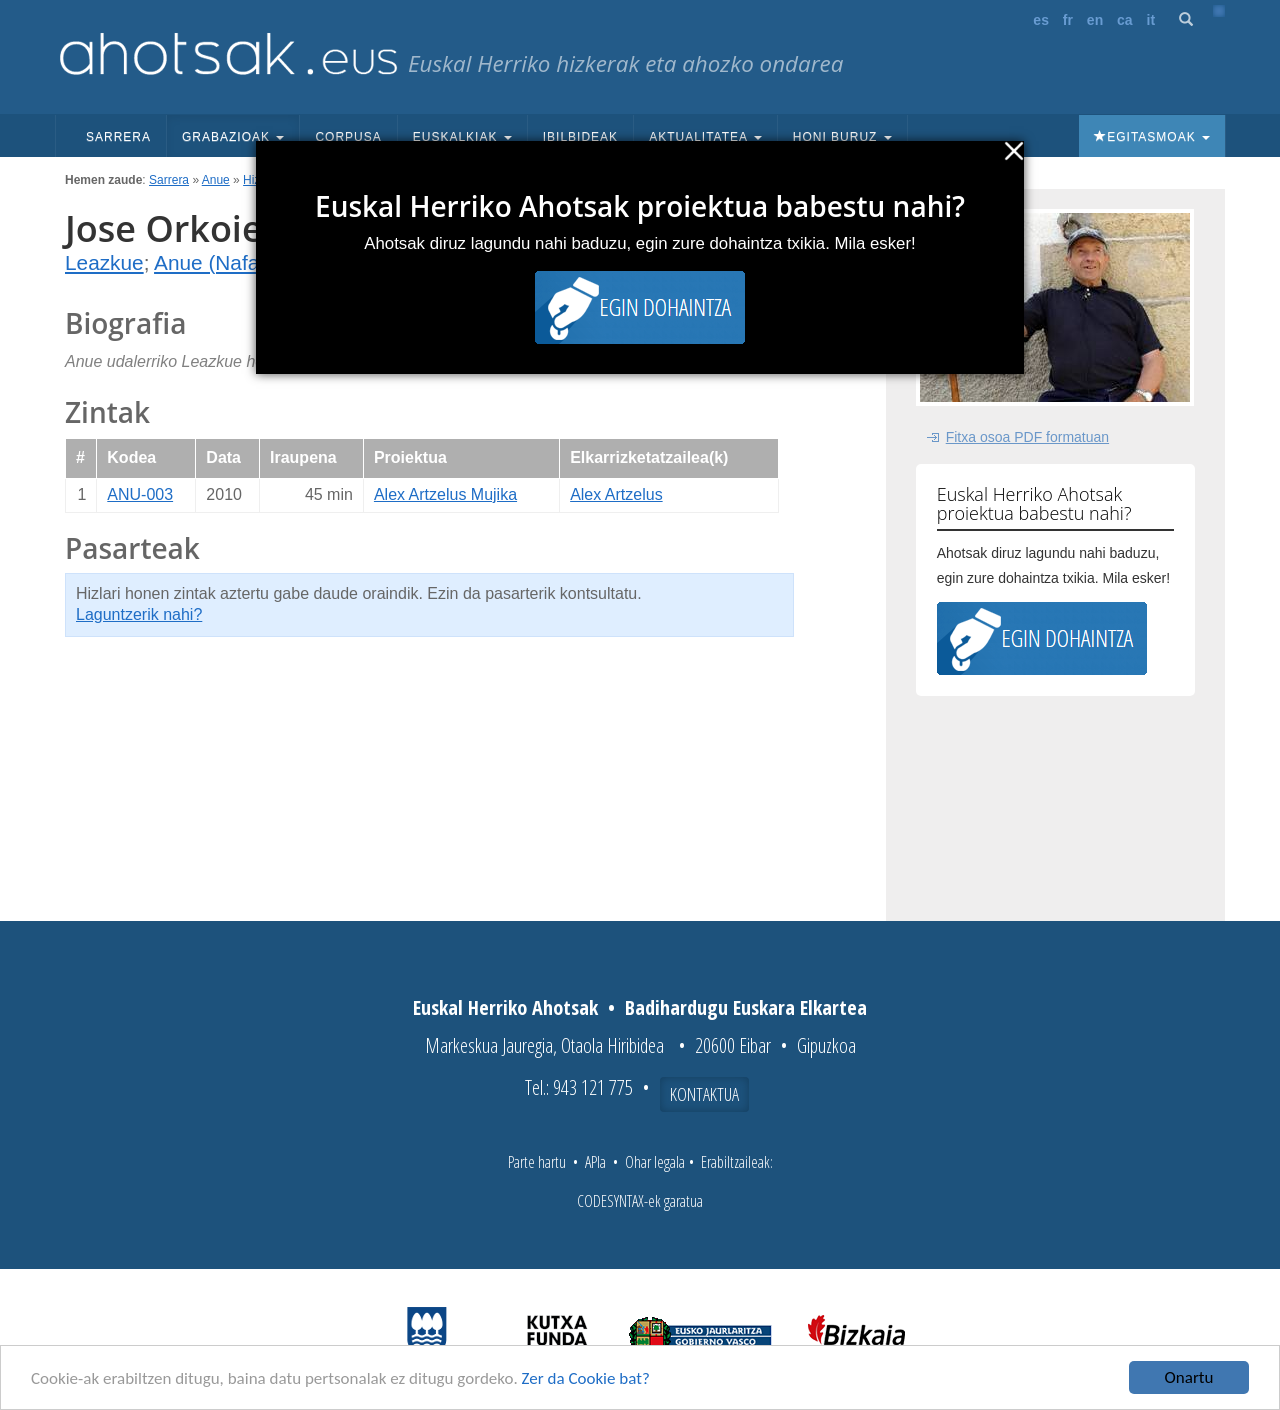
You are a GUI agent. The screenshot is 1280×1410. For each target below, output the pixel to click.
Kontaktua (704, 1094)
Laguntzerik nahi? (139, 614)
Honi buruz (842, 137)
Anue (216, 180)
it (1151, 20)
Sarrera (118, 137)
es (1041, 20)
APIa (595, 1162)
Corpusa (348, 137)
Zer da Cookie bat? (586, 1378)
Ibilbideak (580, 137)
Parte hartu (537, 1162)
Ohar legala (655, 1162)
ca (1125, 20)
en (1095, 20)
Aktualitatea (705, 137)
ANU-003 (140, 494)
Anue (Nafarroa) (228, 262)
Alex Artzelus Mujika (445, 494)
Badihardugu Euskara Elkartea (746, 1007)
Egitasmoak (1152, 137)
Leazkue (104, 262)
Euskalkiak (462, 137)
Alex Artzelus (616, 494)
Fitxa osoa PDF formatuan (1027, 437)
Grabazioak (233, 137)
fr (1068, 20)
